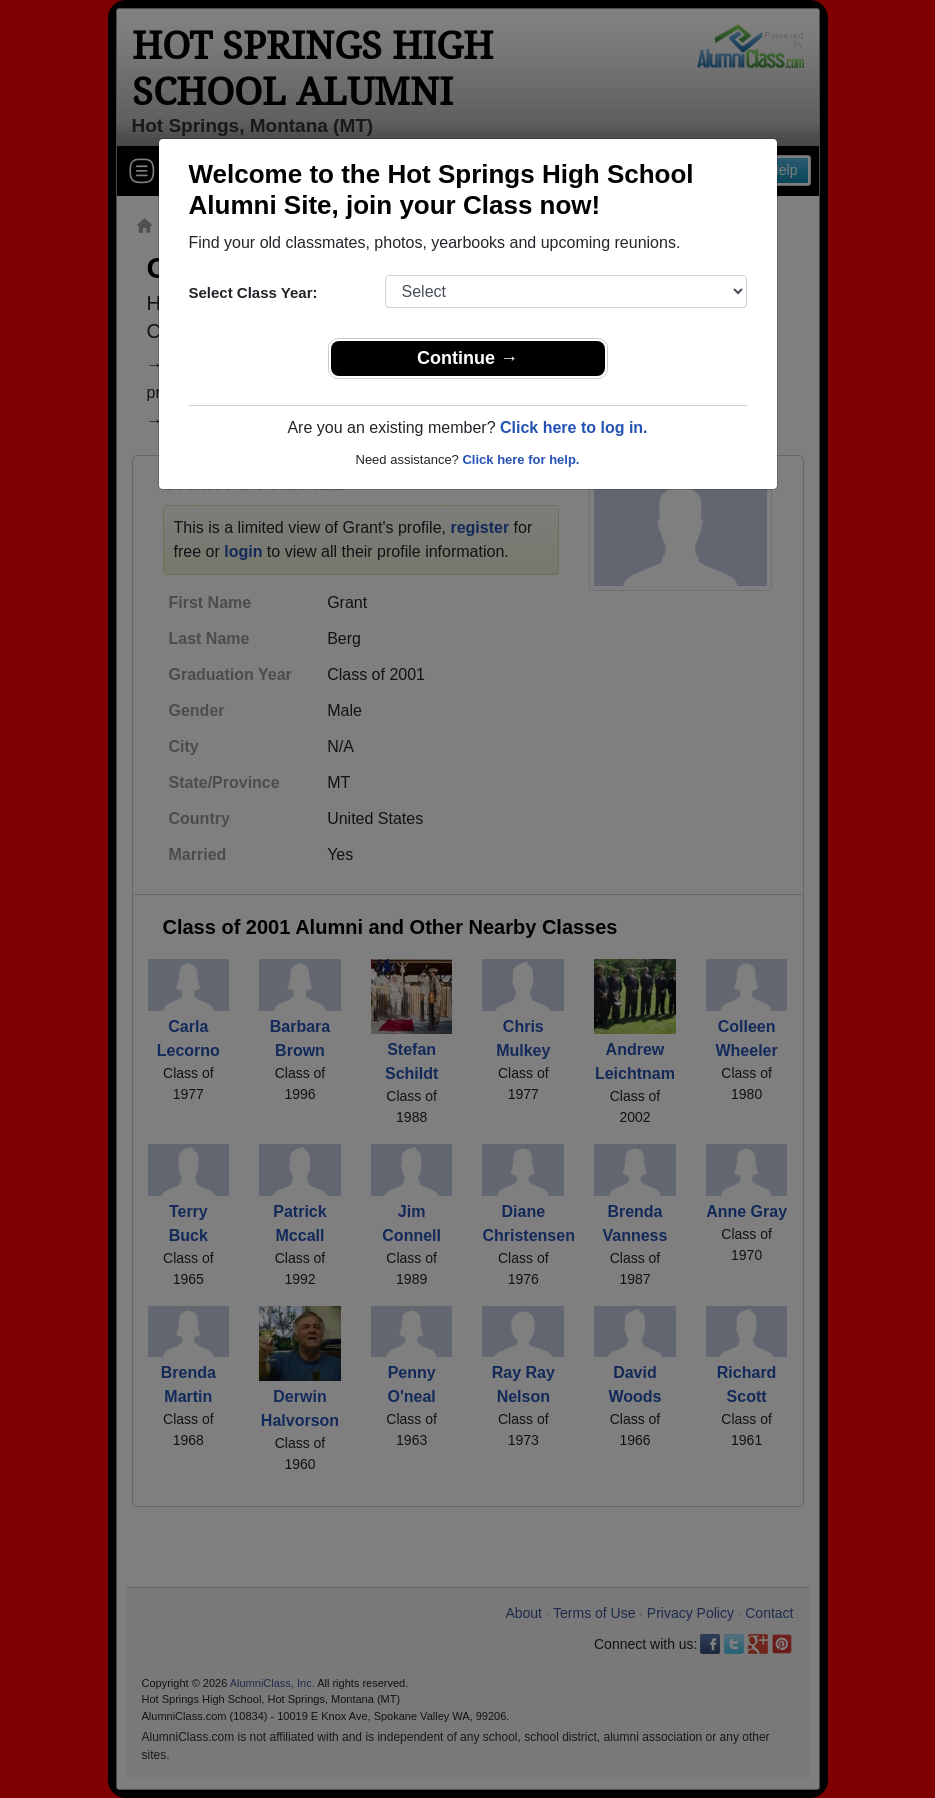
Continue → (467, 358)
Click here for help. (520, 459)
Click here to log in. (574, 427)
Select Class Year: (253, 292)
